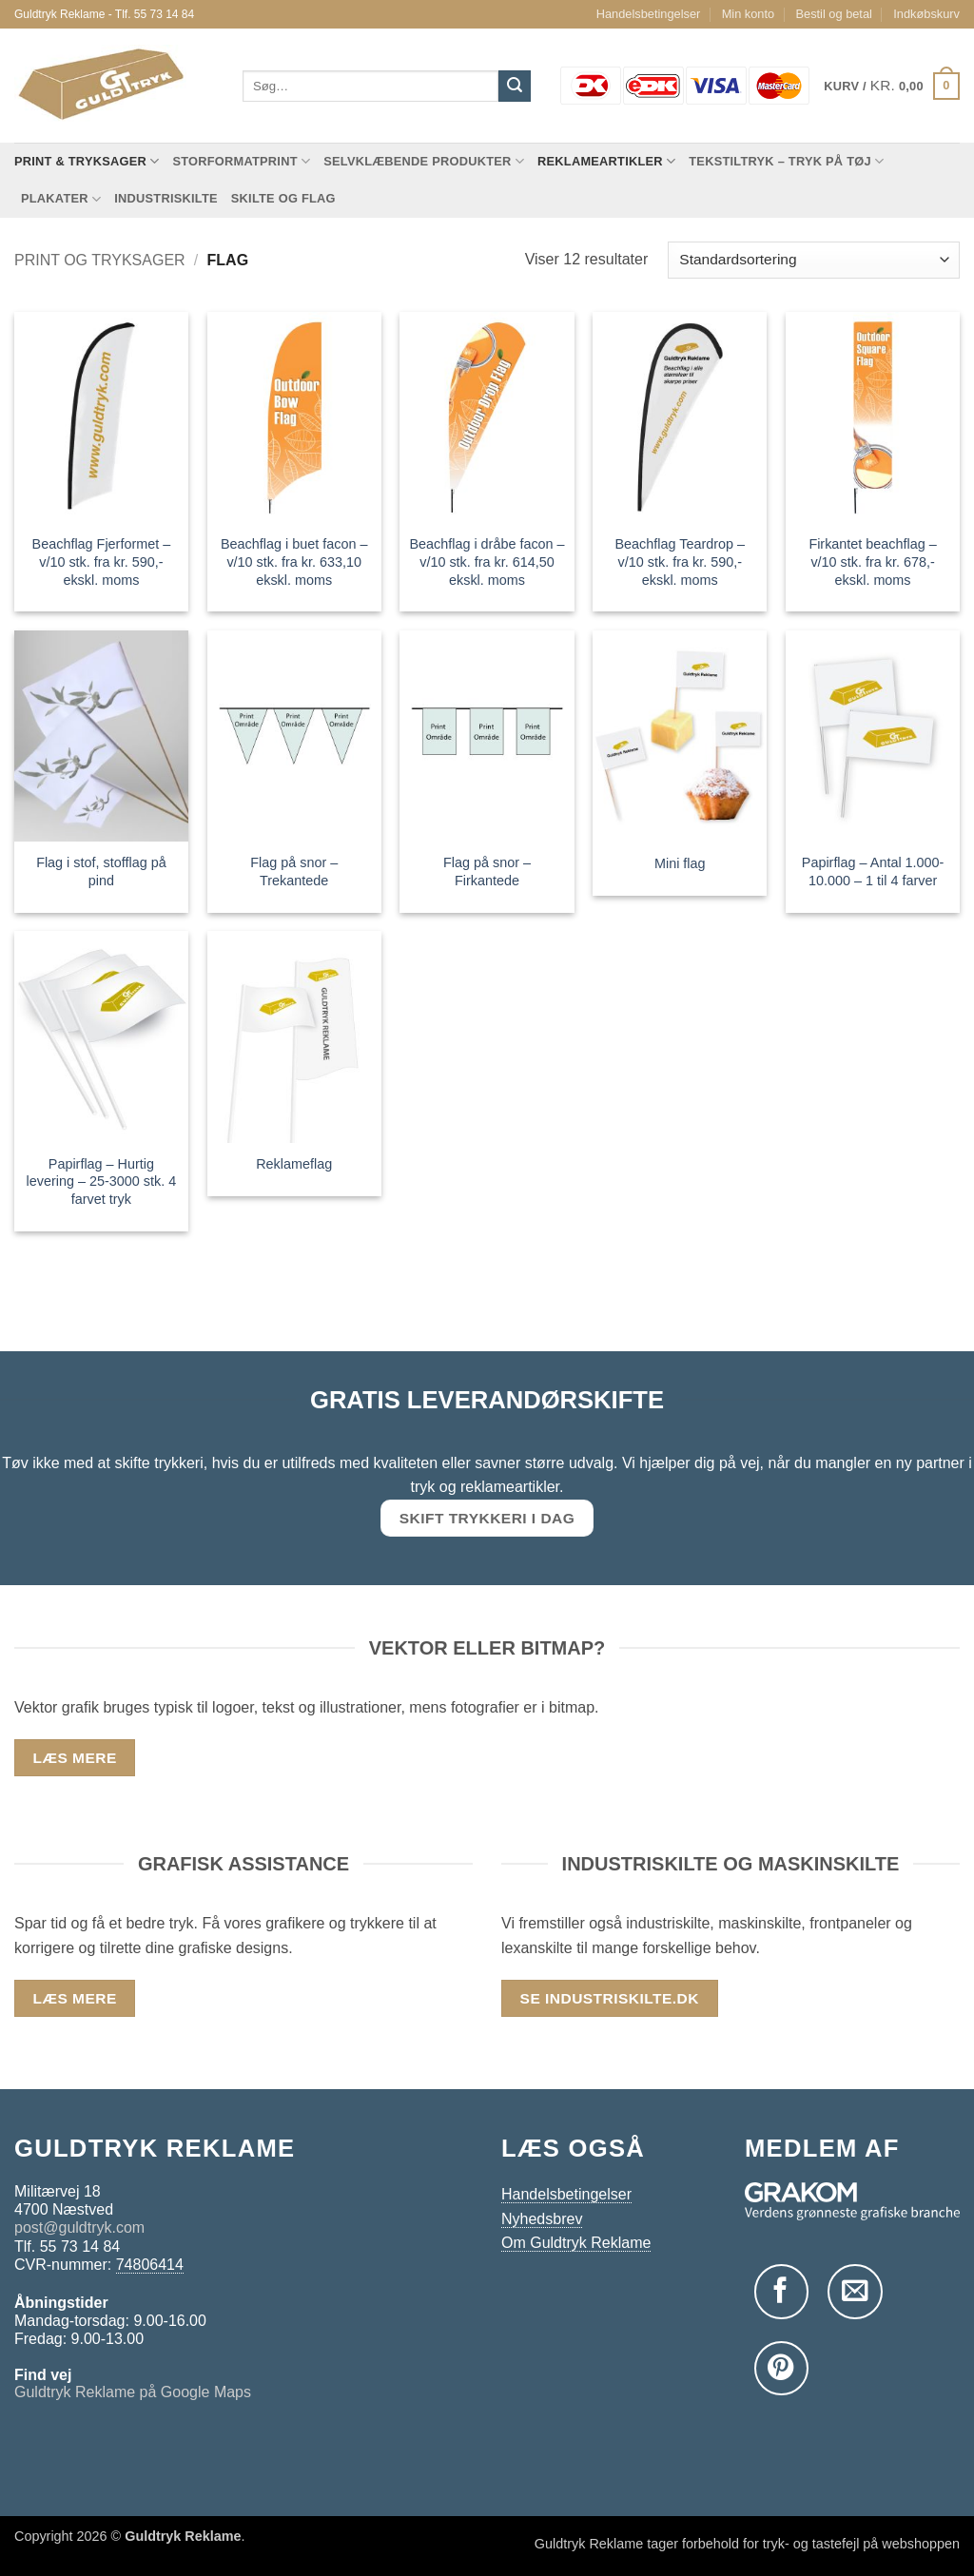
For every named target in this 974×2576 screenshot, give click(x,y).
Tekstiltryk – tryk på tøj (786, 161)
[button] (892, 86)
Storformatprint (241, 161)
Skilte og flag (283, 198)
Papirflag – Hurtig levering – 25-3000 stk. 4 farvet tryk (102, 1181)
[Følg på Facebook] (781, 2291)
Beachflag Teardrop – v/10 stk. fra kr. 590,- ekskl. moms (680, 561)
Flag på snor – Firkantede (487, 871)
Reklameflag (294, 1164)
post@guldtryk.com (79, 2227)
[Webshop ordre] (814, 260)
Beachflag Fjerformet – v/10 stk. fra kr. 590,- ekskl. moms (101, 561)
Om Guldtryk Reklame (576, 2243)
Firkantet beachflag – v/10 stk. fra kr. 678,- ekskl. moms (872, 561)
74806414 (150, 2264)
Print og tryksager (99, 260)
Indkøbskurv (926, 14)
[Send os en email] (855, 2291)
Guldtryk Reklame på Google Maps (132, 2392)
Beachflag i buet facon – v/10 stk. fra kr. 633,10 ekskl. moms (294, 561)
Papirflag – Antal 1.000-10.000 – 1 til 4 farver (873, 871)
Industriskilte (166, 198)
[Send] (514, 86)
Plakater (61, 199)
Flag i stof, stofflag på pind (101, 871)
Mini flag (680, 863)
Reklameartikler (606, 161)
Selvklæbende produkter (423, 161)
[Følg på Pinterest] (781, 2368)
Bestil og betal (834, 14)
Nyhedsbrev (541, 2219)
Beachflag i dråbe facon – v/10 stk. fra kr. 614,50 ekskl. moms (486, 561)
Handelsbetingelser (648, 14)
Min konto (748, 14)
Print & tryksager (86, 161)
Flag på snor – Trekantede (294, 871)
